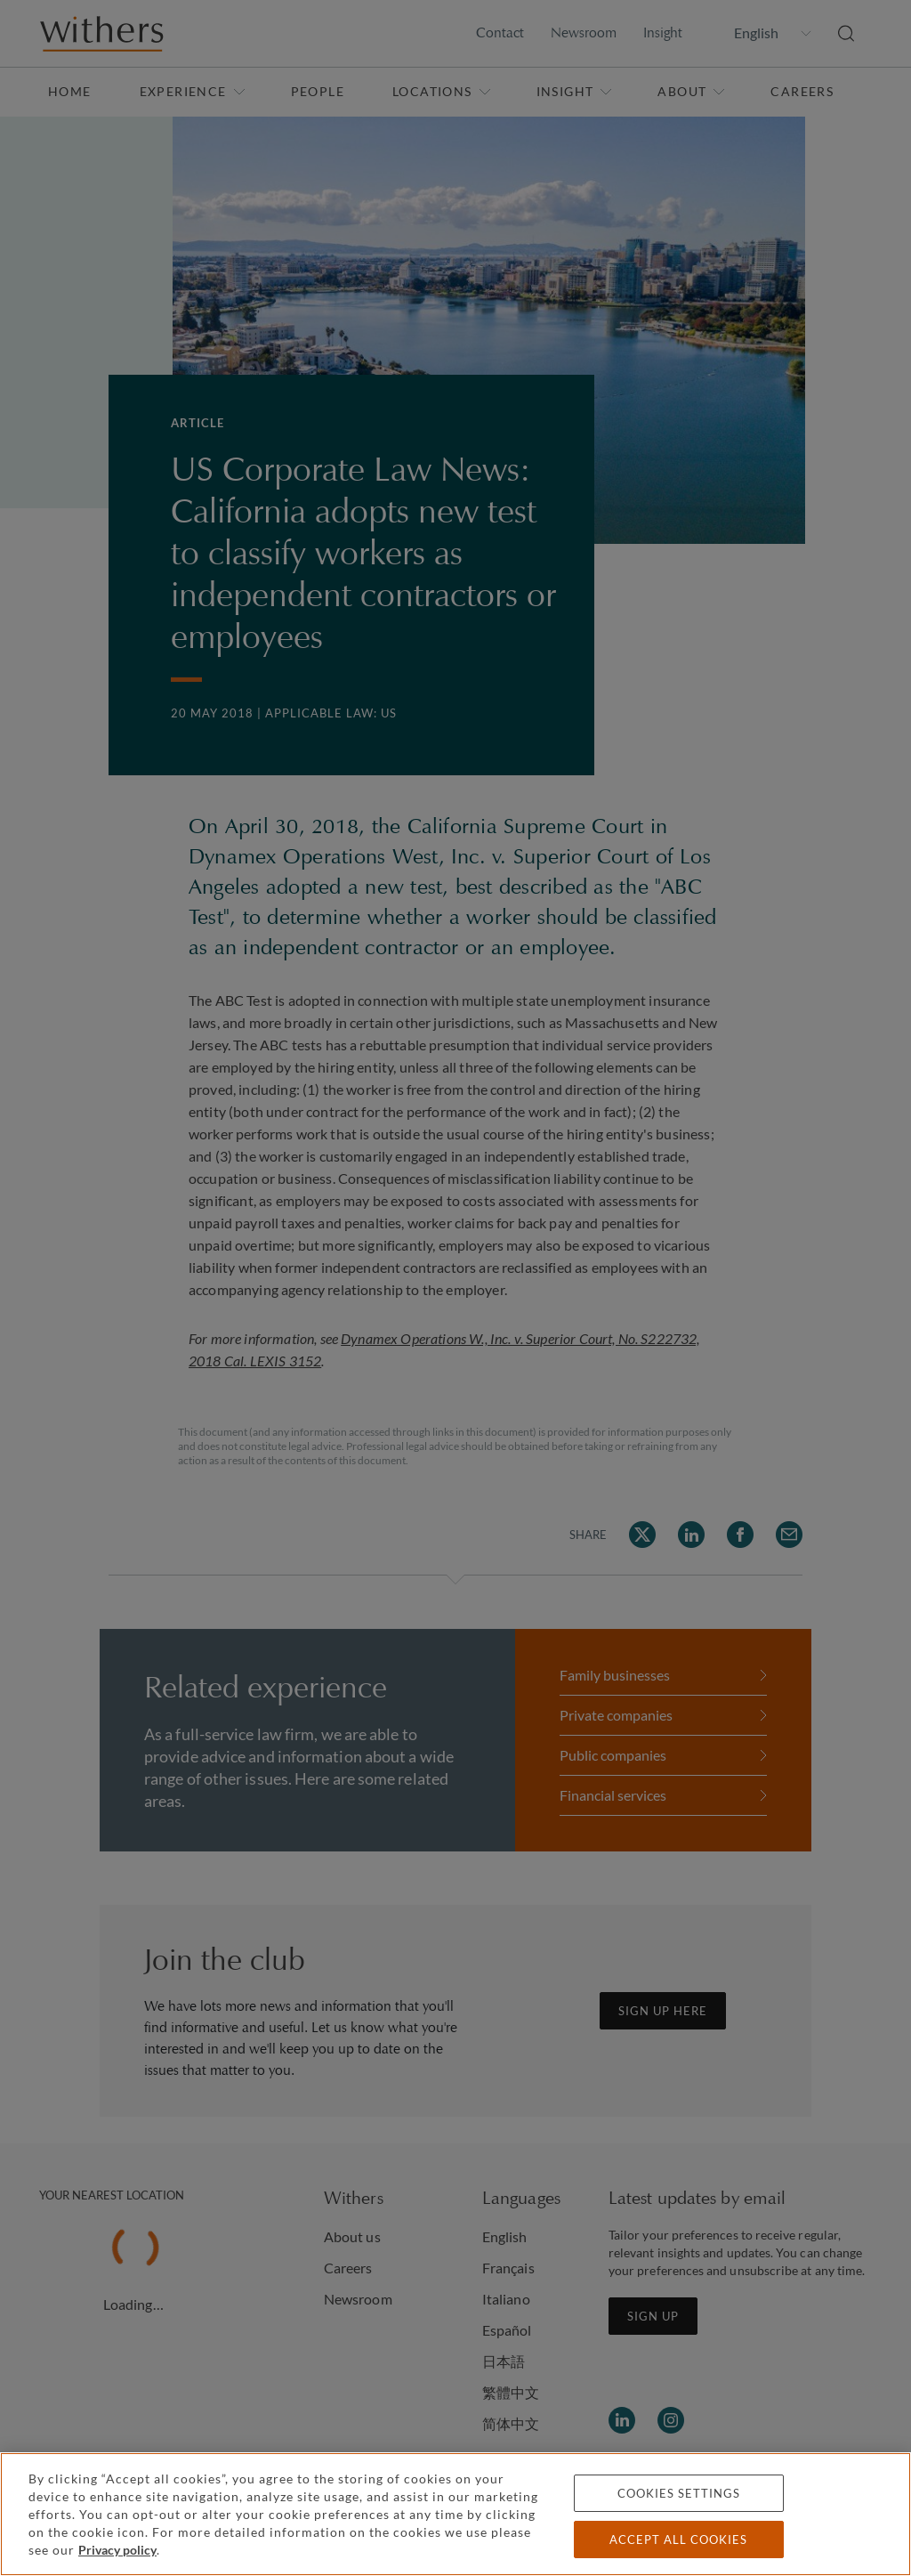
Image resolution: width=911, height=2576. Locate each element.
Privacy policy (117, 2549)
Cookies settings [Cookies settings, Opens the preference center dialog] (678, 2493)
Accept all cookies (678, 2539)
